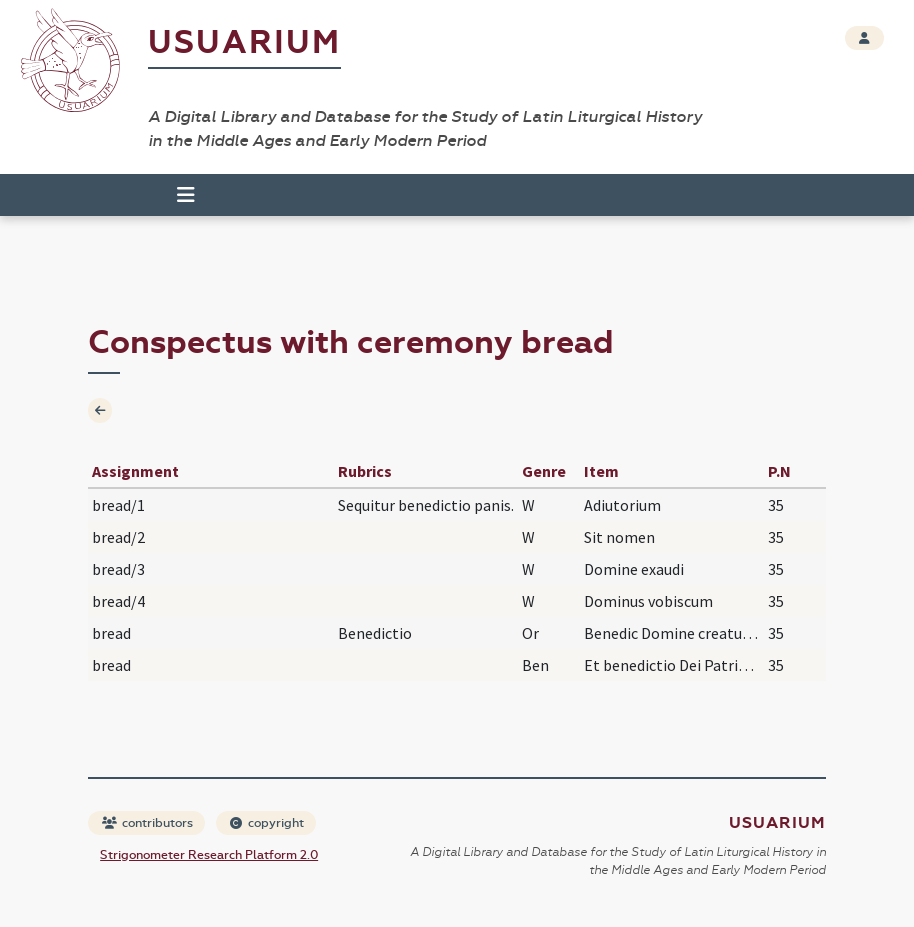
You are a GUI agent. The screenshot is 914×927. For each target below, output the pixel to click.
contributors (147, 823)
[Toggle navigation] (186, 195)
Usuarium (244, 42)
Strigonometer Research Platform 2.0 (209, 855)
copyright (267, 823)
